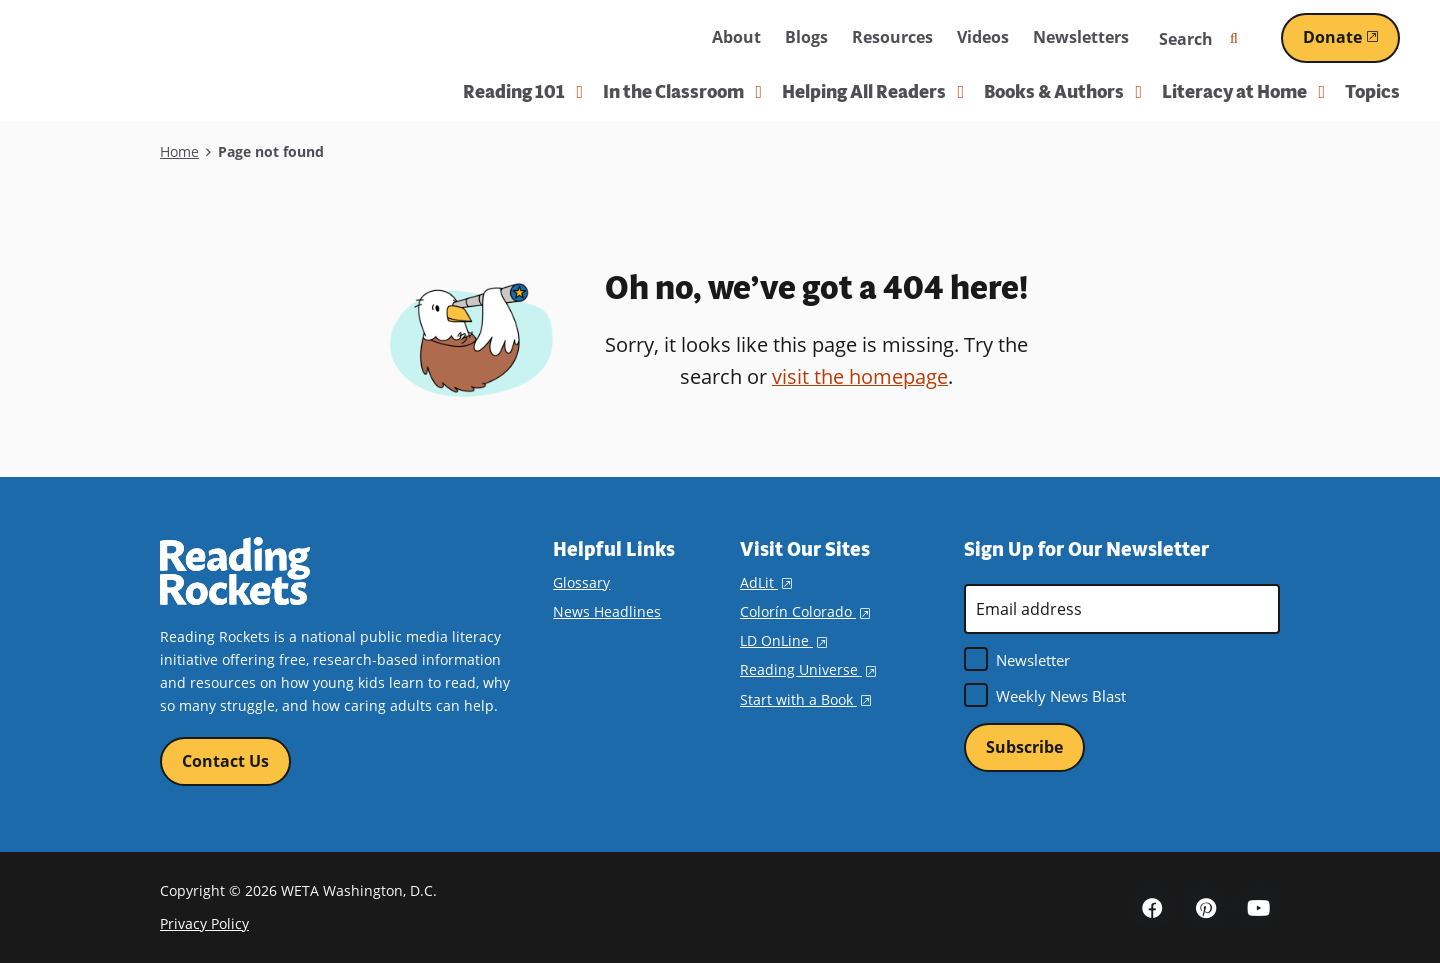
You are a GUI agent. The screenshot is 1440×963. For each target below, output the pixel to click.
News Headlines (607, 611)
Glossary (581, 582)
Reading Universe (808, 669)
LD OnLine (783, 640)
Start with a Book (805, 699)
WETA (652, 38)
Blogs (806, 37)
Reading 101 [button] (523, 92)
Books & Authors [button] (1063, 92)
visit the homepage (860, 376)
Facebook (1152, 907)
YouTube (1258, 907)
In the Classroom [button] (682, 92)
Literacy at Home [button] (1243, 92)
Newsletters (1081, 37)
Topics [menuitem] (1372, 92)
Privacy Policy (204, 923)
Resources (892, 37)
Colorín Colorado (805, 611)
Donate (1351, 37)
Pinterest (1205, 907)
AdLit (766, 582)
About (736, 37)
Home (179, 151)
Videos (983, 37)
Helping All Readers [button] (873, 92)
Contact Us (225, 761)
